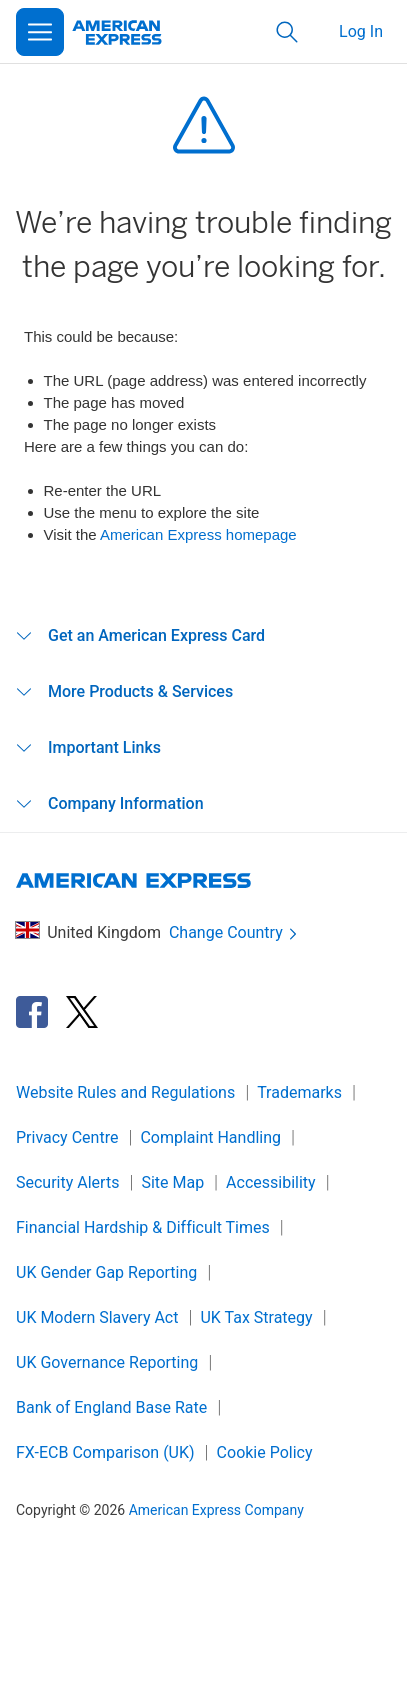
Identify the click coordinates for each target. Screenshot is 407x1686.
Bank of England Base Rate (111, 1407)
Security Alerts (67, 1182)
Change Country (235, 933)
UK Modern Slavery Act (97, 1317)
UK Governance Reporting (107, 1362)
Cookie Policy (265, 1452)
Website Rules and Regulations (125, 1092)
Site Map (172, 1182)
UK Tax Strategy (256, 1317)
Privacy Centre (67, 1137)
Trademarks (299, 1092)
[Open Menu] (40, 32)
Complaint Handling (210, 1137)
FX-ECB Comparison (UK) (105, 1452)
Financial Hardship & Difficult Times (143, 1227)
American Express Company (216, 1510)
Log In (361, 31)
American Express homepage (198, 534)
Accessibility (271, 1182)
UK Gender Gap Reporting (106, 1272)
